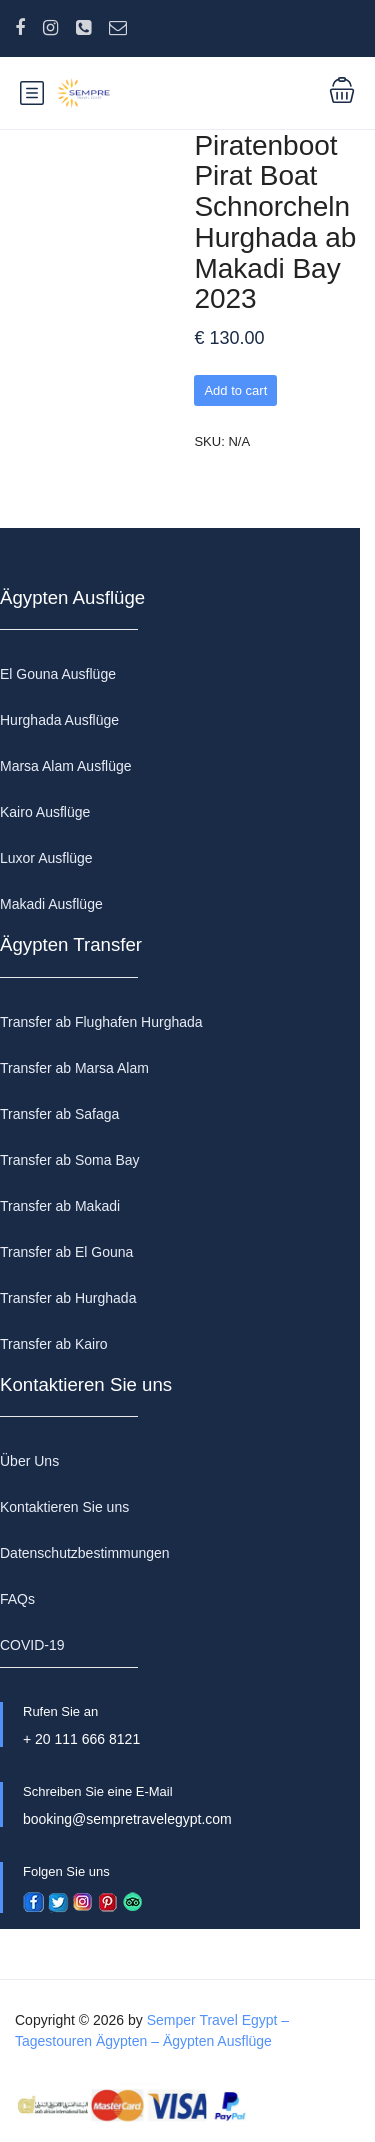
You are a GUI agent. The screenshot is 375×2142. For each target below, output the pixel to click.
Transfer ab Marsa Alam (74, 1068)
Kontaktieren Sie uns (64, 1507)
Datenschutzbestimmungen (85, 1553)
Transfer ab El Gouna (66, 1252)
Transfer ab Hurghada (68, 1298)
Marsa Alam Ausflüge (66, 766)
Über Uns (29, 1461)
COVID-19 (32, 1645)
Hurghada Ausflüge (59, 720)
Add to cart (235, 390)
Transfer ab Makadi (60, 1206)
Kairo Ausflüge (45, 812)
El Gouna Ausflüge (58, 674)
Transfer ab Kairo (54, 1344)
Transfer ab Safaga (59, 1114)
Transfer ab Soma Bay (70, 1160)
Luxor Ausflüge (46, 858)
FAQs (17, 1599)
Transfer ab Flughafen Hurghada (101, 1022)
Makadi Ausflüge (51, 904)
